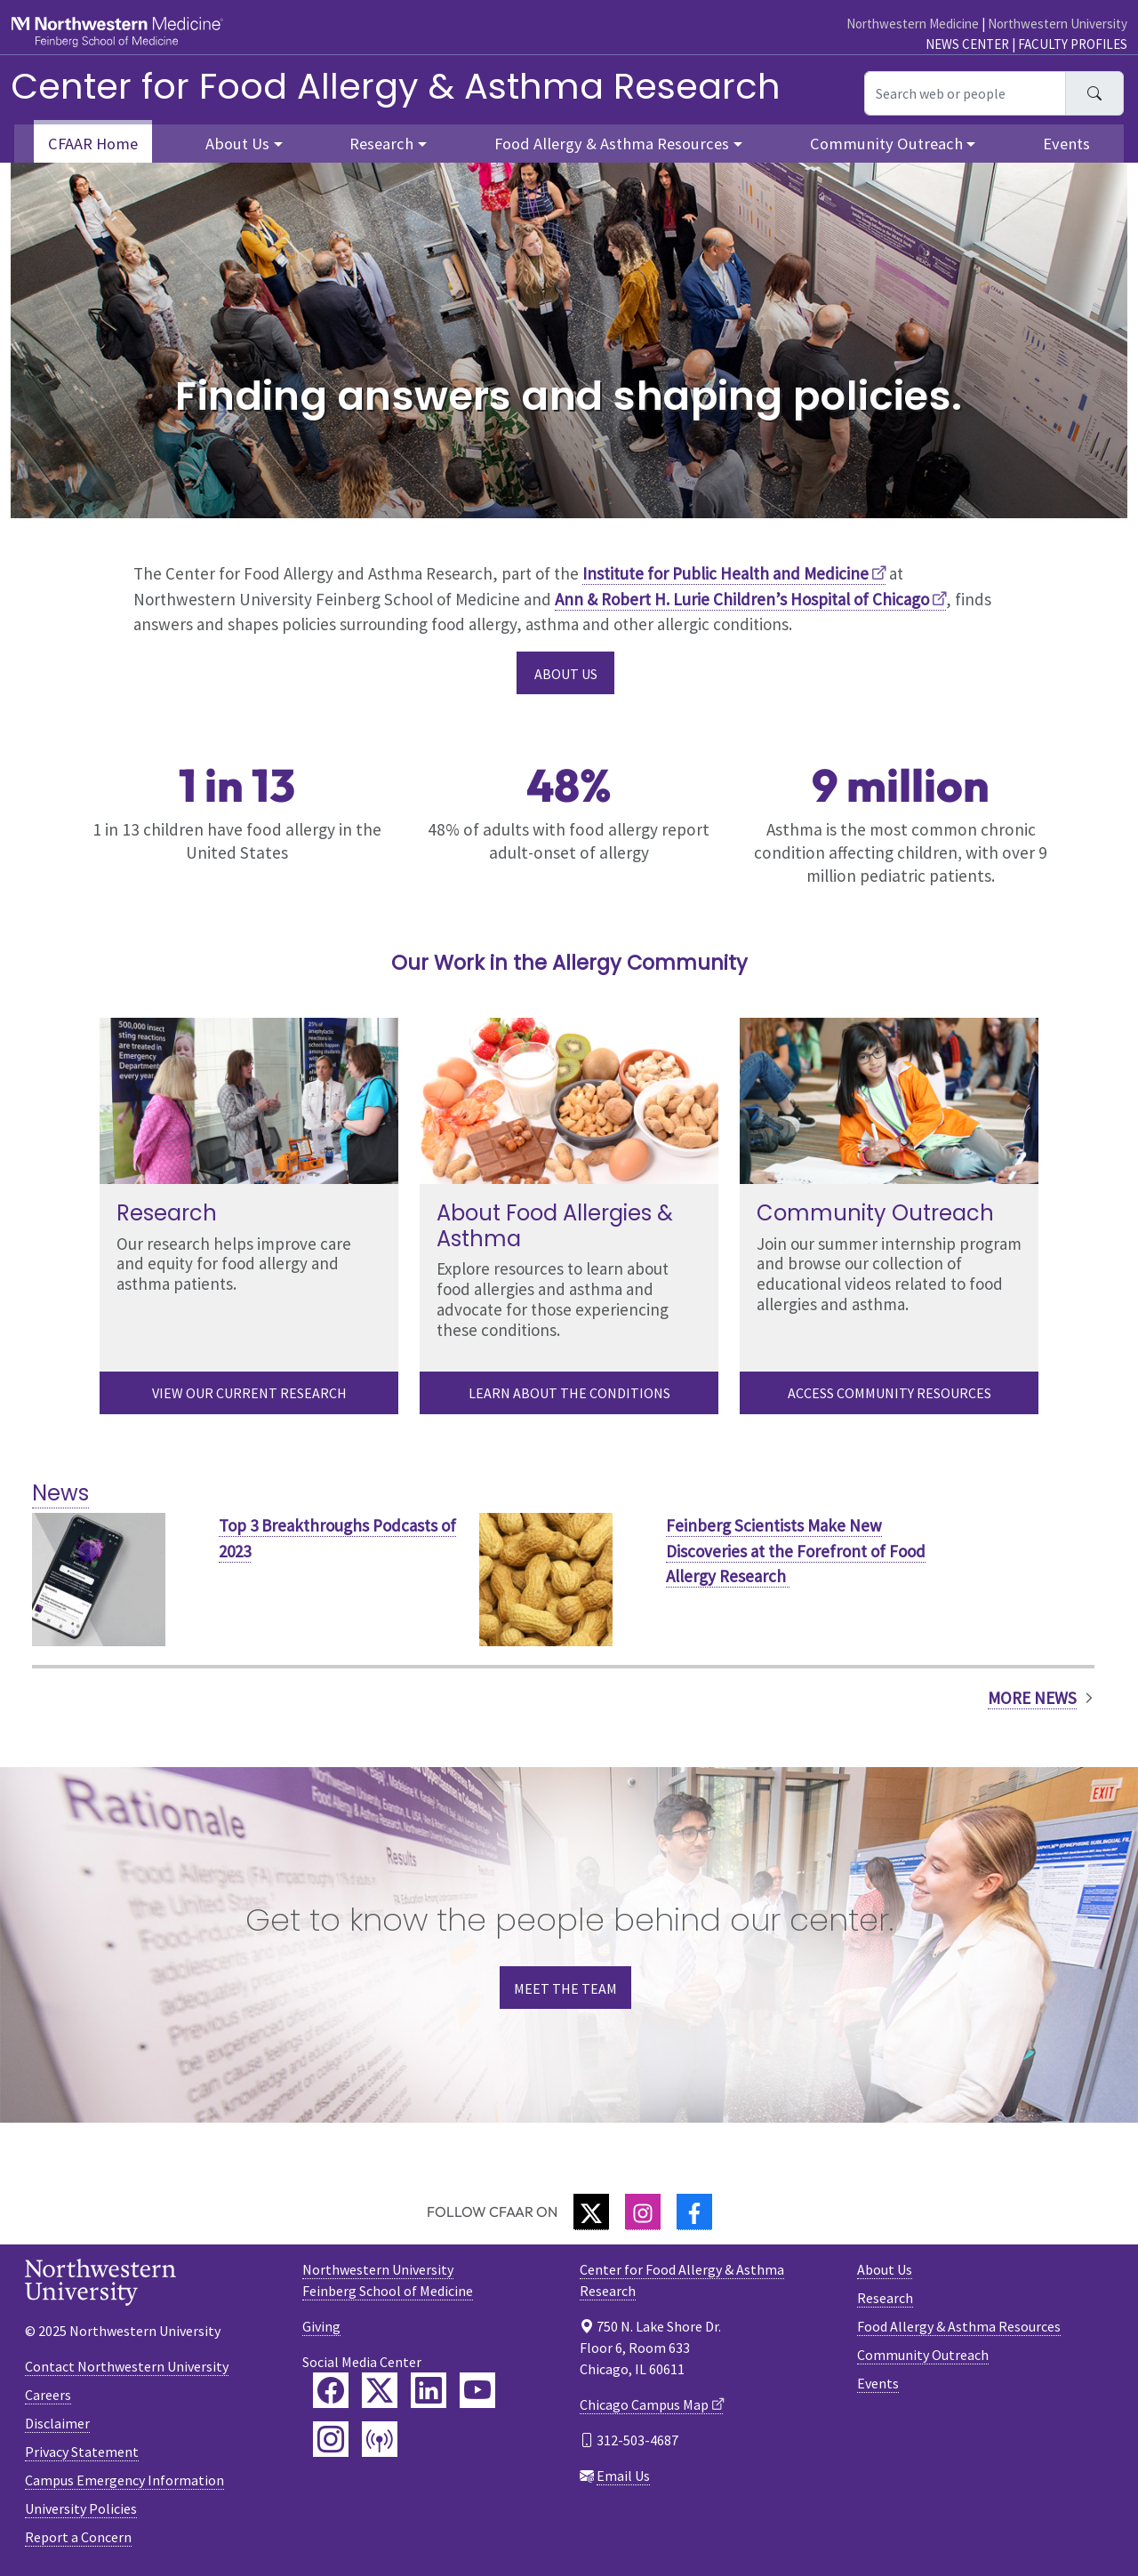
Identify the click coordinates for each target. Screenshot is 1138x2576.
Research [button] (381, 143)
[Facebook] (694, 2212)
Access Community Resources (889, 1393)
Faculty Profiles (1072, 44)
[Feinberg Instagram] (331, 2439)
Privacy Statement (82, 2451)
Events (1066, 143)
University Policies (81, 2508)
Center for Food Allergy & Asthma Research (396, 86)
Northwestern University (1057, 23)
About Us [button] (237, 143)
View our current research (249, 1393)
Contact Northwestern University (126, 2366)
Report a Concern (78, 2537)
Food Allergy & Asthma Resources (959, 2326)
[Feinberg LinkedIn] (428, 2390)
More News (1032, 1697)
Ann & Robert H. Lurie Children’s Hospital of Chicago (742, 599)
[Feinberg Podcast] (379, 2439)
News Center (967, 44)
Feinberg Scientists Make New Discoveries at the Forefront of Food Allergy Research (796, 1551)
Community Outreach (923, 2355)
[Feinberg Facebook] (331, 2390)
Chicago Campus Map (644, 2404)
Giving (321, 2326)
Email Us (623, 2475)
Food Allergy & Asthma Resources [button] (611, 143)
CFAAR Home (93, 143)
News (60, 1493)
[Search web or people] (965, 93)
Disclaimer (57, 2423)
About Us (565, 674)
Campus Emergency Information (124, 2480)
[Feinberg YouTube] (477, 2390)
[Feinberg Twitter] (379, 2390)
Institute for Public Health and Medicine (725, 573)
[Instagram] (643, 2212)
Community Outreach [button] (886, 143)
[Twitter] (591, 2212)
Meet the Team (565, 1988)
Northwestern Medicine (912, 23)
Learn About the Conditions (569, 1393)
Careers (48, 2395)
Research (885, 2298)
